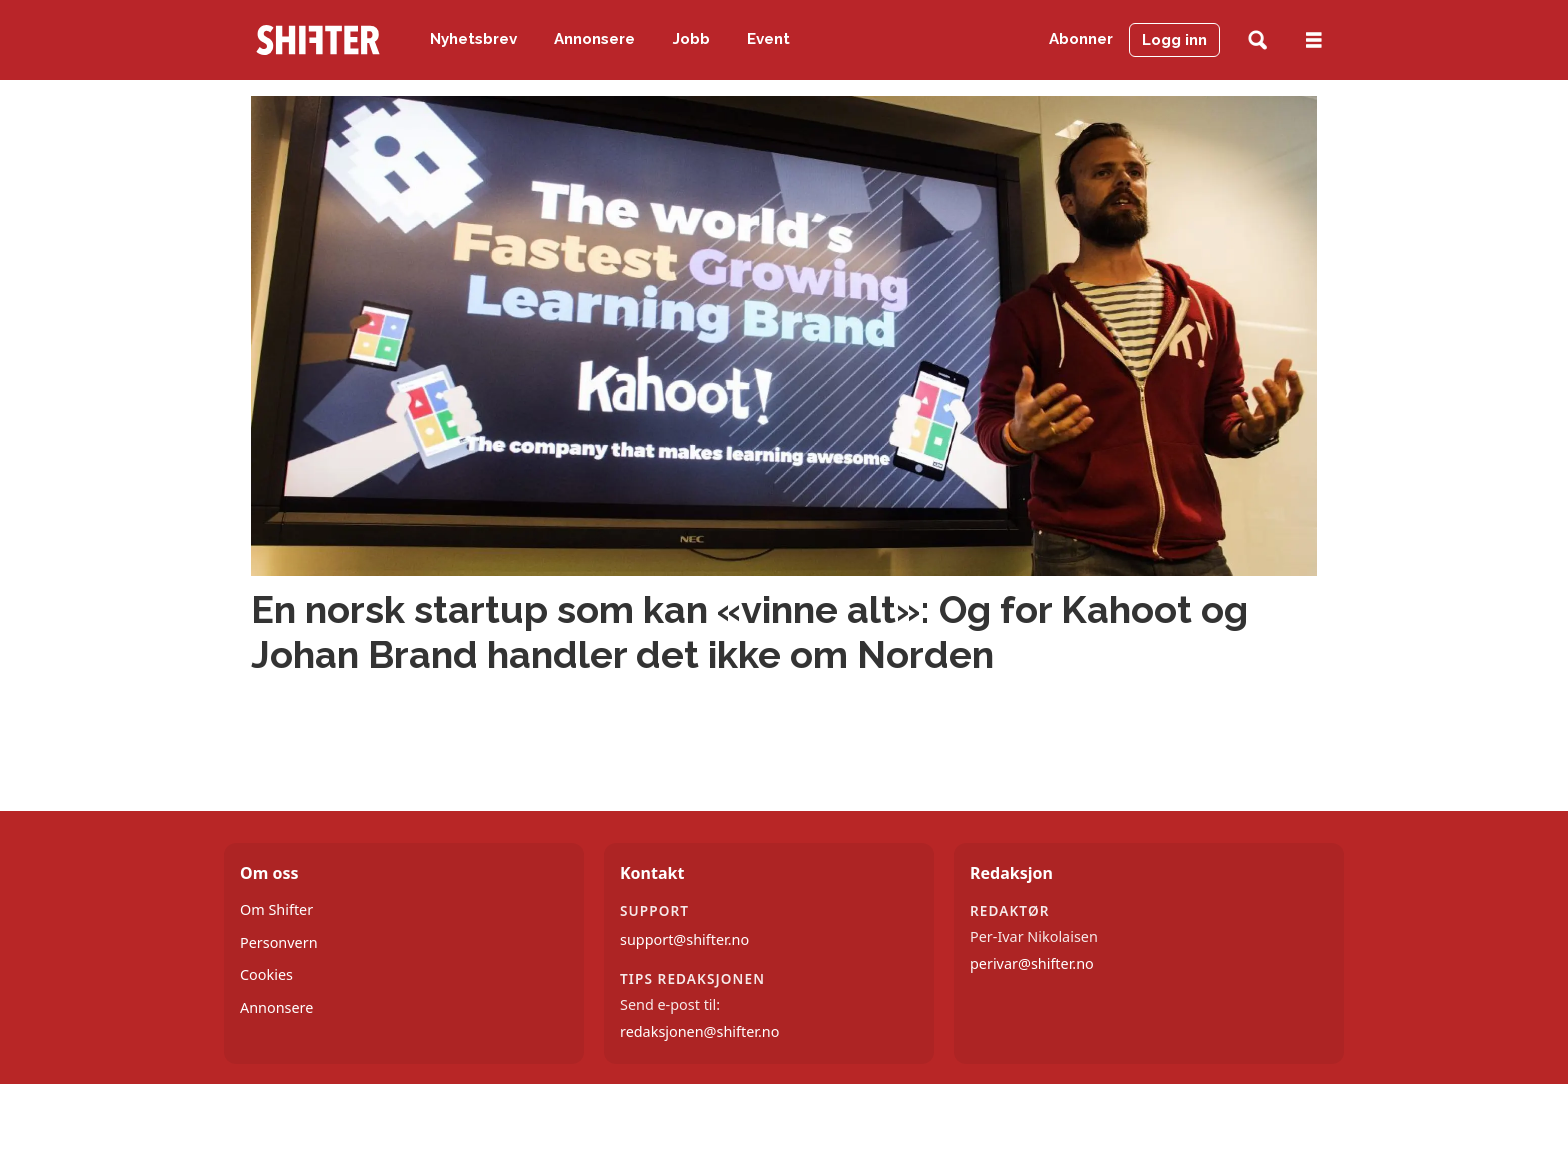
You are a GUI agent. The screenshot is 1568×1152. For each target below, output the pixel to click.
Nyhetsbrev (473, 39)
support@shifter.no (684, 939)
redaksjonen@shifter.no (699, 1031)
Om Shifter (276, 909)
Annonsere (594, 39)
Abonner (1081, 39)
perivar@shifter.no (1032, 963)
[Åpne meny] (1314, 40)
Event (768, 39)
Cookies (266, 974)
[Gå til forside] (318, 40)
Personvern (279, 942)
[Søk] (1257, 40)
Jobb (691, 39)
